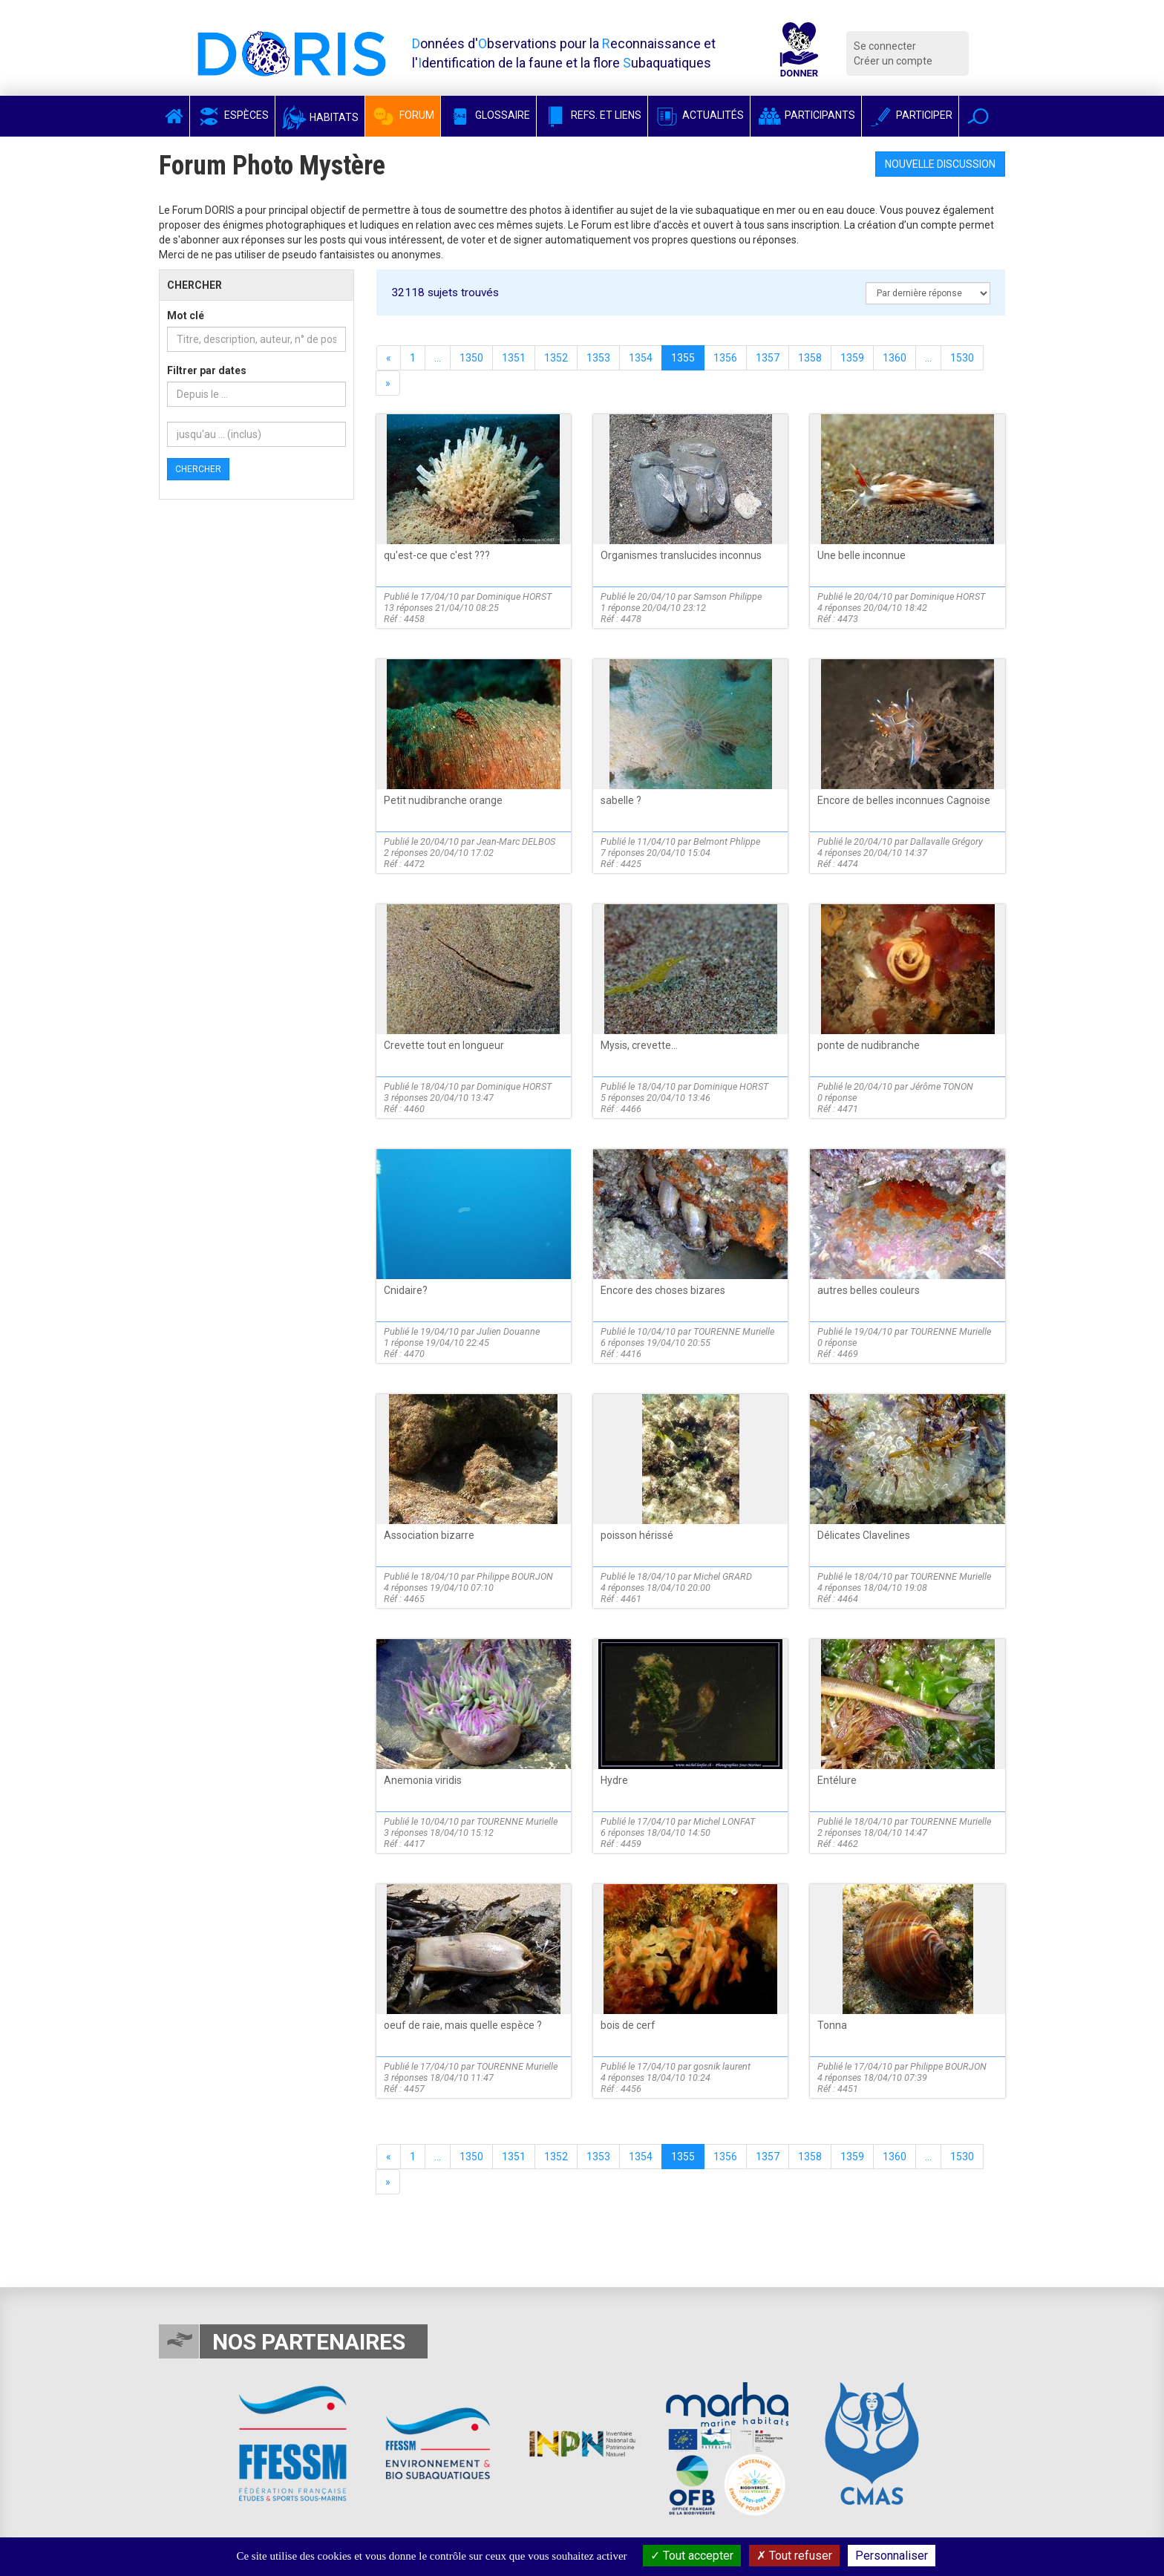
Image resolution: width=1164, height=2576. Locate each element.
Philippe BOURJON (515, 1576)
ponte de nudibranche (868, 1045)
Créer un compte (893, 61)
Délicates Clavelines (863, 1535)
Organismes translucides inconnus (681, 555)
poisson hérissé (637, 1535)
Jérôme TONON (941, 1086)
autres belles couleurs (868, 1290)
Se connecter (885, 46)
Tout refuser (794, 2556)
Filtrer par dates (206, 370)
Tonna (832, 2025)
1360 (894, 358)
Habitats (320, 117)
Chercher (198, 469)
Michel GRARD (722, 1576)
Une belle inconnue (861, 555)
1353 (598, 358)
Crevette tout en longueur (444, 1045)
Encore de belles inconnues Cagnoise (903, 800)
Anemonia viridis (423, 1780)
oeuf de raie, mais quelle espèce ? (463, 2025)
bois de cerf (628, 2025)
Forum (402, 115)
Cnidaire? (406, 1290)
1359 (852, 358)
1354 (641, 358)
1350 (471, 358)
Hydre (614, 1780)
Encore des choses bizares (663, 1290)
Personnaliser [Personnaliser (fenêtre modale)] (891, 2556)
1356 (725, 358)
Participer (910, 115)
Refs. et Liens (592, 115)
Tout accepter (691, 2556)
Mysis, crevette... (639, 1045)
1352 (556, 358)
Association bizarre (429, 1535)
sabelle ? (621, 800)
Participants (805, 115)
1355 (683, 358)
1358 (810, 358)
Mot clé (185, 315)
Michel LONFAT (724, 1821)
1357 (767, 358)
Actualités (699, 115)
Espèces (232, 115)
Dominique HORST (514, 596)
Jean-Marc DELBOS (516, 841)
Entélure (837, 1780)
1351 (514, 358)
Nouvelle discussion (940, 164)
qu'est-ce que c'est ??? (437, 555)
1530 (962, 358)
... (437, 358)
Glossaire (488, 115)
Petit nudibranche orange (443, 800)
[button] (978, 116)
